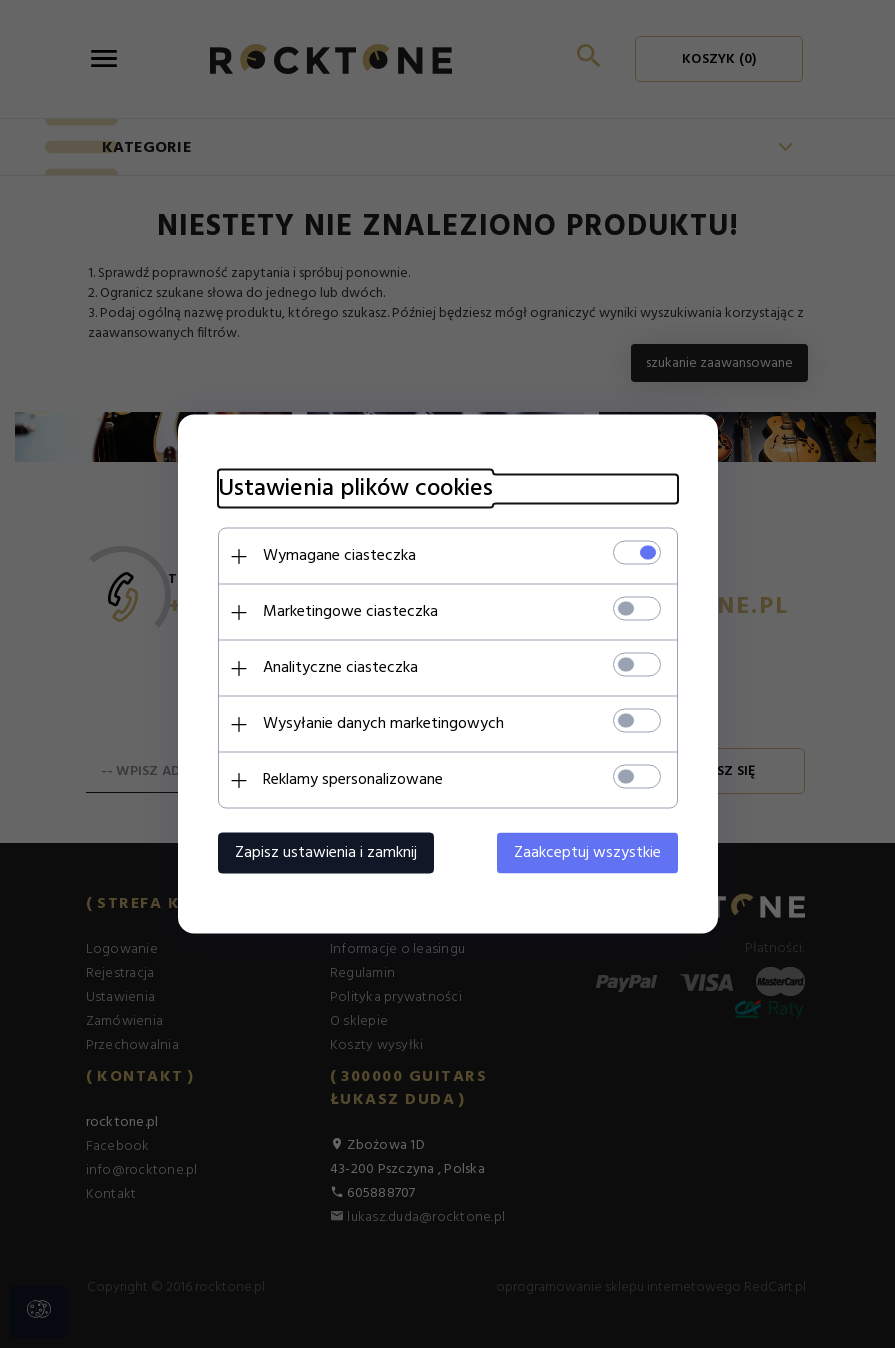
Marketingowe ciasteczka (350, 612)
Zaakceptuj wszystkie (587, 853)
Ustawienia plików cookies (355, 489)
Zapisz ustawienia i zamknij (326, 853)
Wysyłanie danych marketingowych (383, 724)
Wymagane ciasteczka (339, 556)
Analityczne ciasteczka (340, 668)
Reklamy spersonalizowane (353, 780)
